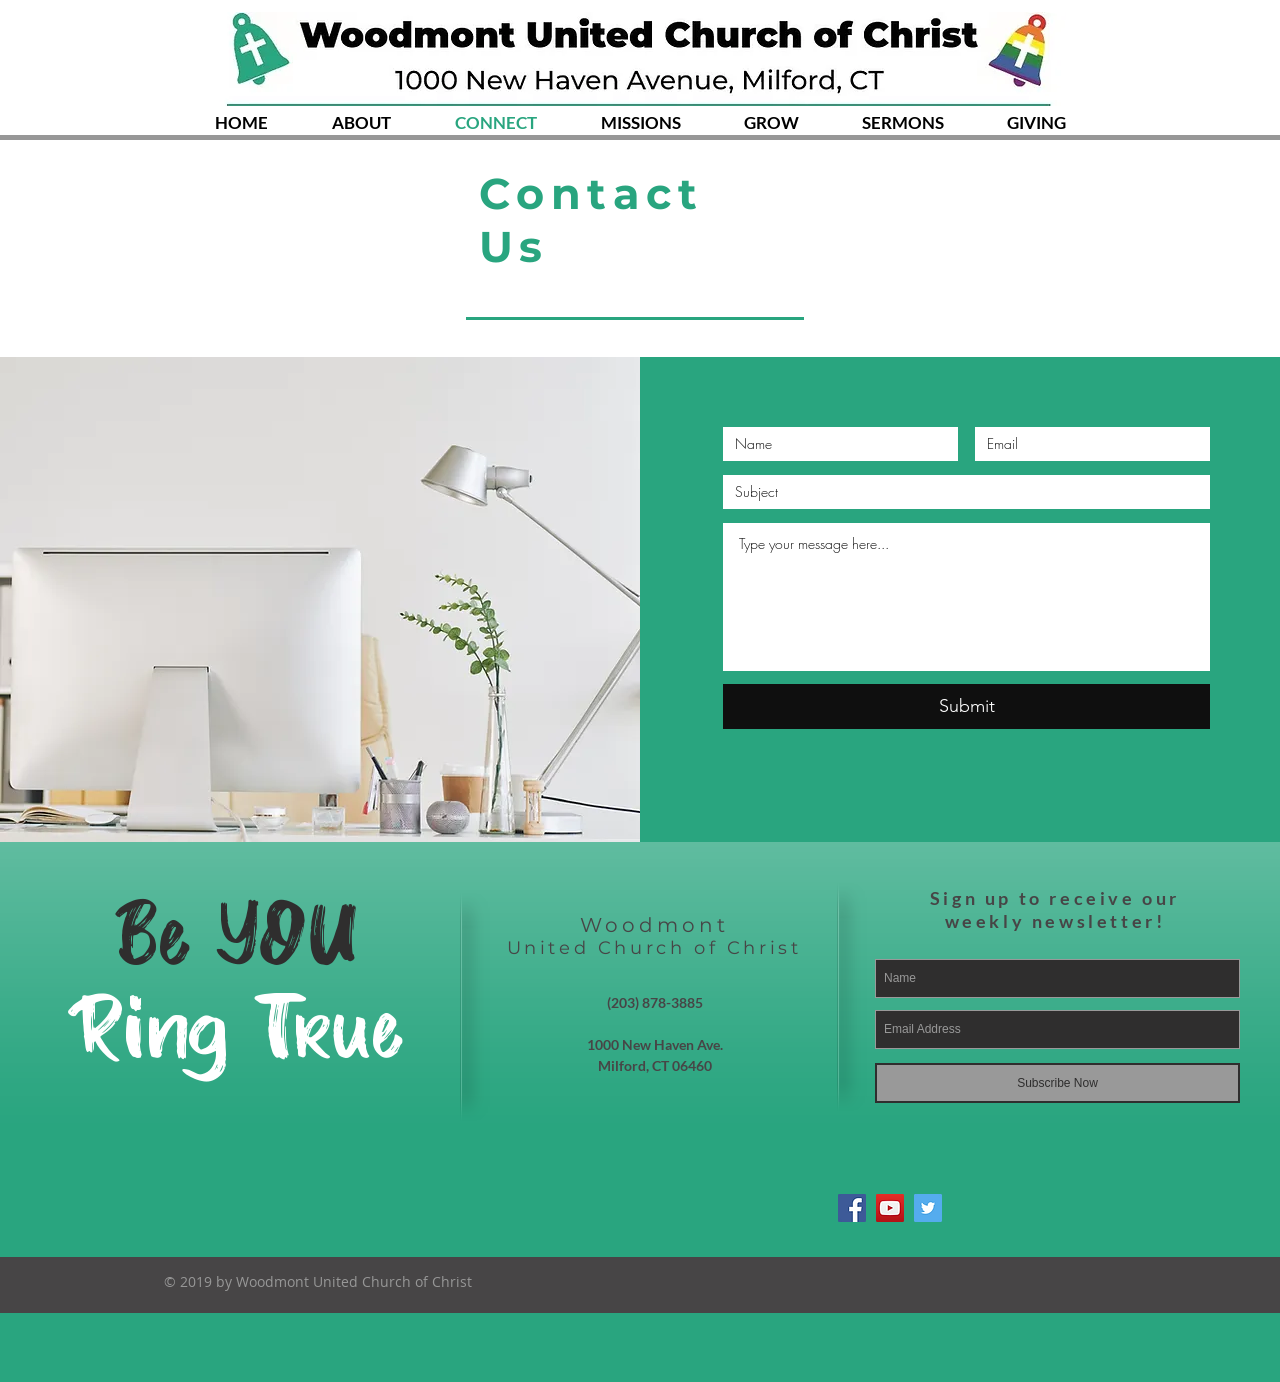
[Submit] (966, 706)
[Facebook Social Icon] (852, 1208)
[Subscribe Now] (1057, 1083)
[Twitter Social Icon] (928, 1208)
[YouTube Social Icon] (890, 1208)
